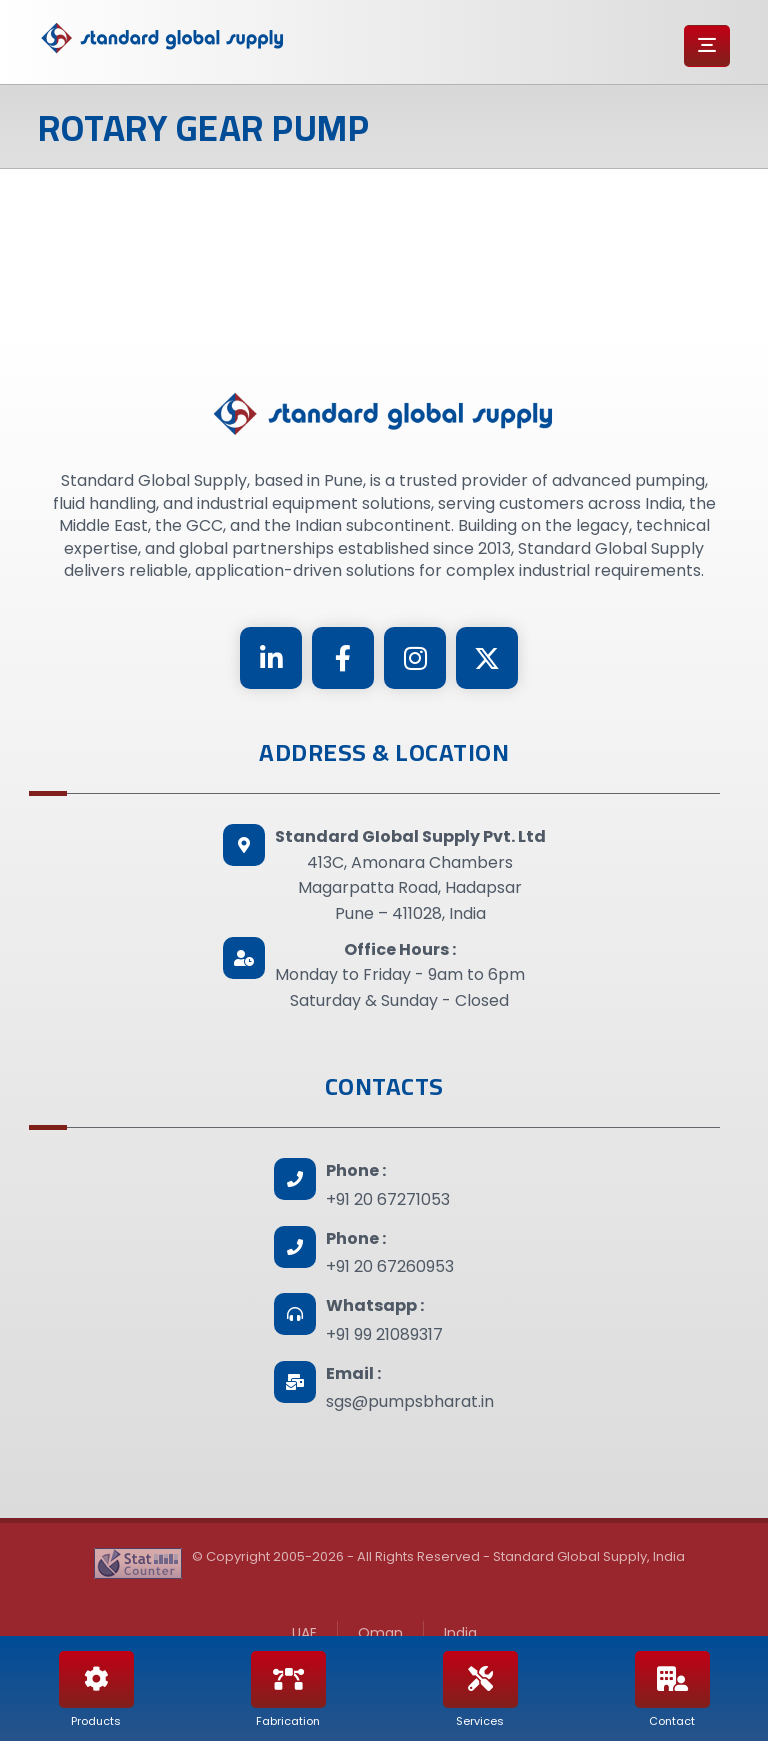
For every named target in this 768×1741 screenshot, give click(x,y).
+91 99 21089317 (384, 1334)
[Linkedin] (271, 658)
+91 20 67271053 (388, 1199)
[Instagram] (415, 658)
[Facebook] (343, 658)
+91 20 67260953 (390, 1266)
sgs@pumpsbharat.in (410, 1401)
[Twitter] (487, 658)
